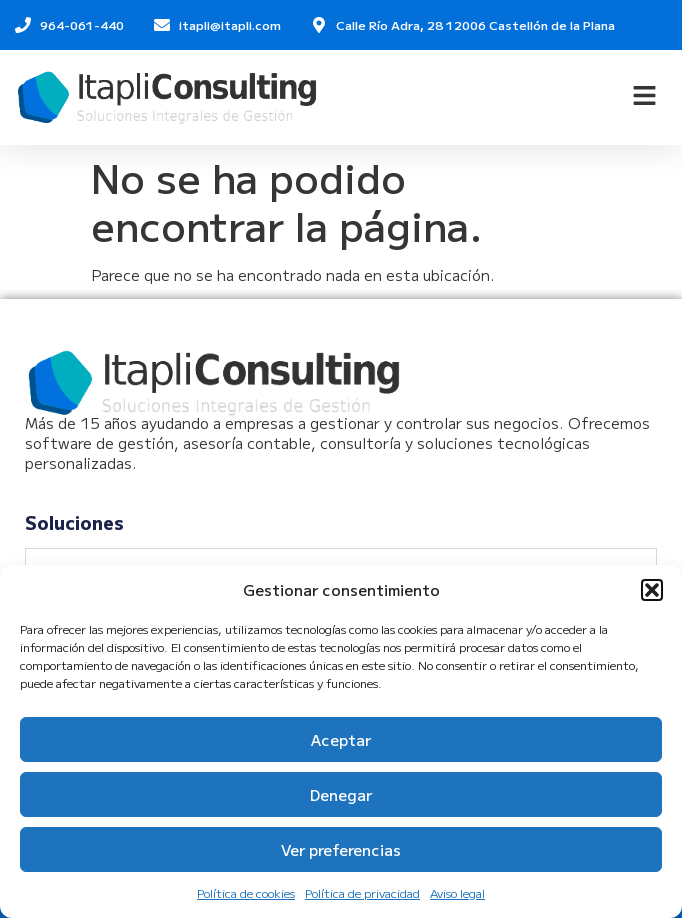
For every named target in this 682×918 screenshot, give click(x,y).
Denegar (341, 794)
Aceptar (341, 739)
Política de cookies (246, 892)
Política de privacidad (362, 892)
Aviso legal (457, 892)
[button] (652, 590)
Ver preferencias (341, 849)
